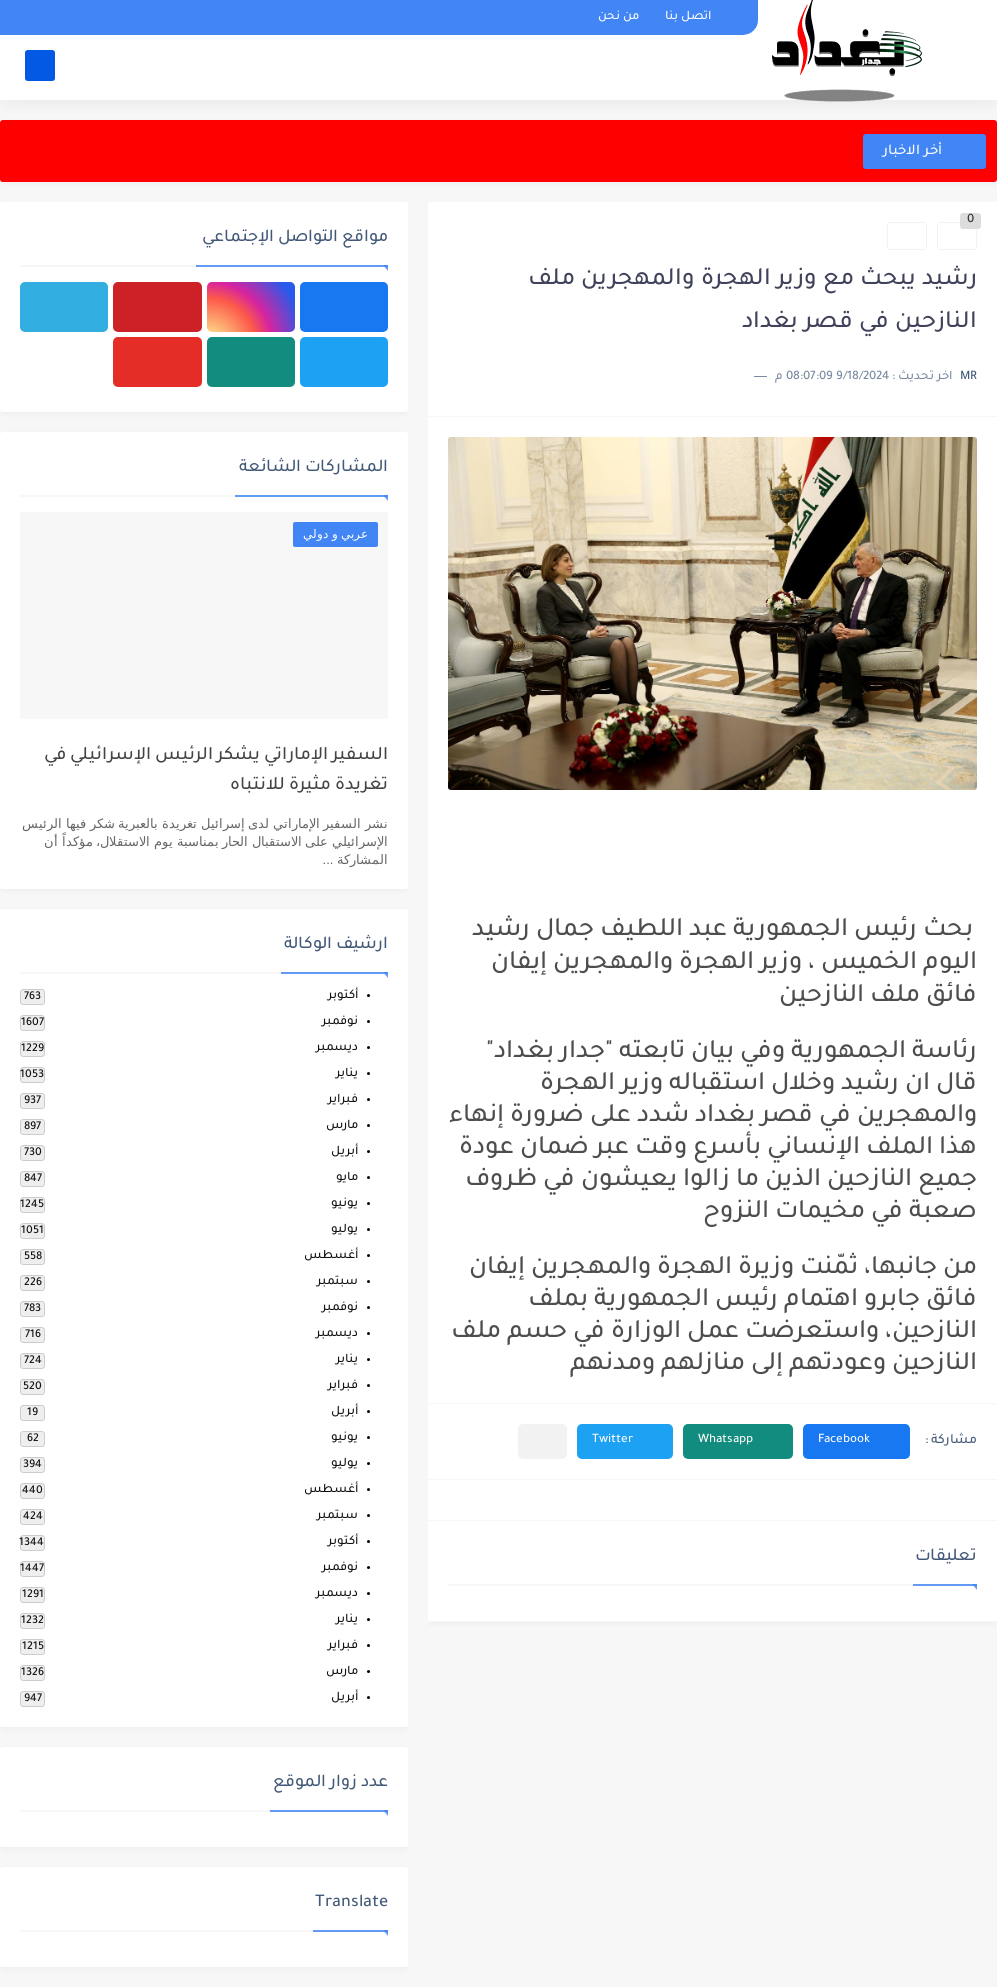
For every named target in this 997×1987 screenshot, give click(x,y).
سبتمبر (337, 1282)
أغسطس (331, 1256)
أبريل (344, 1152)
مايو (347, 1178)
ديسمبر (337, 1048)
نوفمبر (340, 1022)
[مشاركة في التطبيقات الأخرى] (542, 1441)
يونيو (344, 1204)
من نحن (618, 17)
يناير (347, 1074)
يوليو (344, 1230)
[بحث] (40, 66)
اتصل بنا (688, 17)
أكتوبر (343, 996)
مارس (342, 1126)
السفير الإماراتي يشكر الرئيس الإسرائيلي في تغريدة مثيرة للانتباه (216, 771)
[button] (856, 1441)
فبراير (343, 1100)
